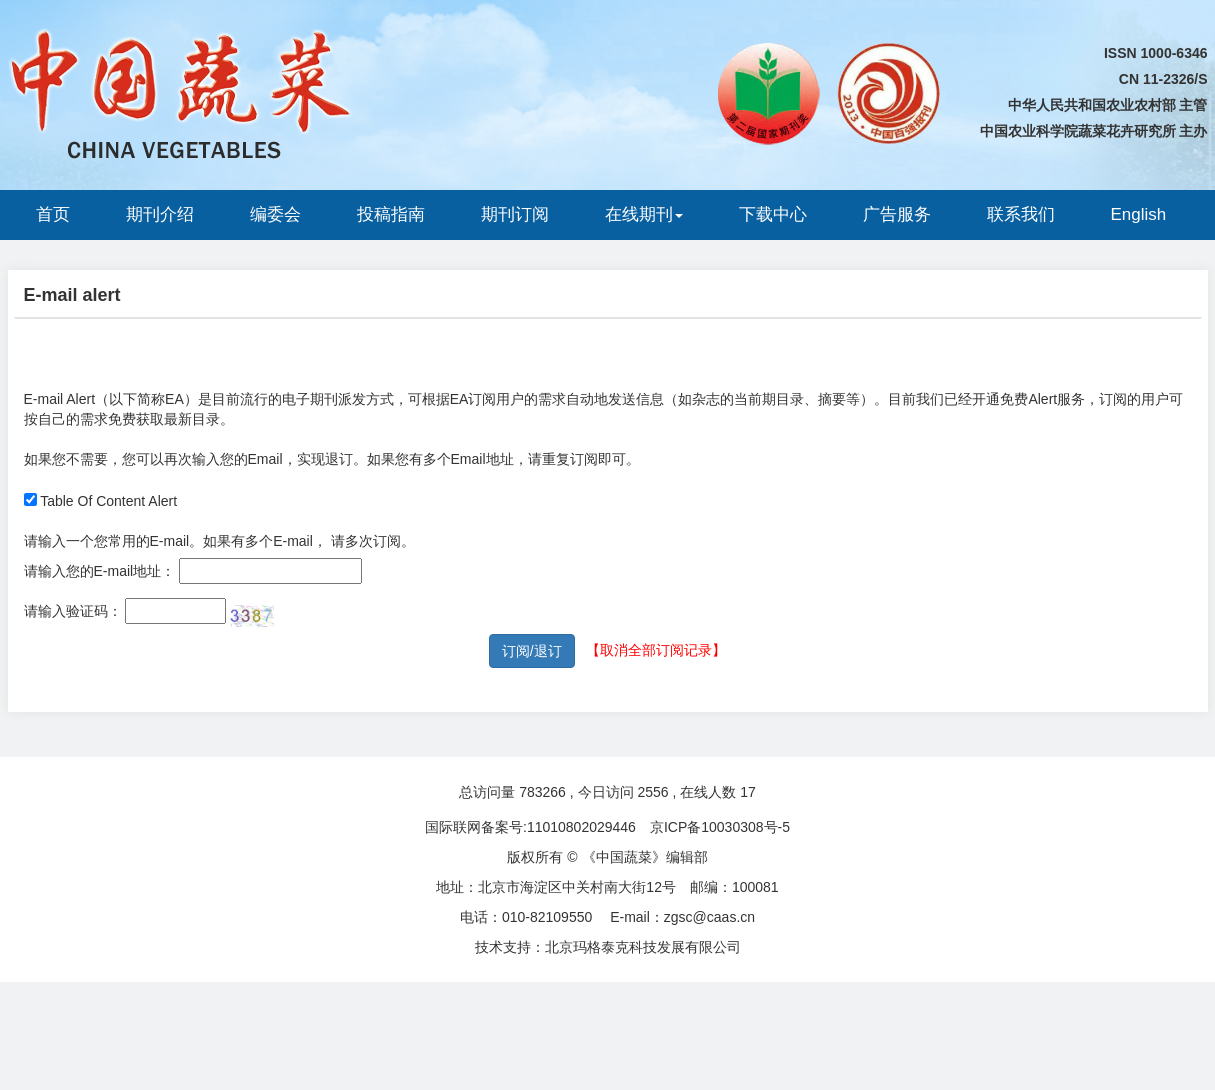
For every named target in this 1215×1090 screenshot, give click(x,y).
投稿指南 (391, 214)
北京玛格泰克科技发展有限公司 (643, 947)
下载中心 (773, 214)
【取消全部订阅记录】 (656, 650)
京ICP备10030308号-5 (720, 827)
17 (748, 792)
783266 (542, 792)
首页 (53, 214)
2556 (652, 792)
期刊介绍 (160, 214)
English (1139, 214)
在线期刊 (644, 214)
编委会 (275, 214)
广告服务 (897, 214)
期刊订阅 (515, 214)
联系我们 (1021, 214)
